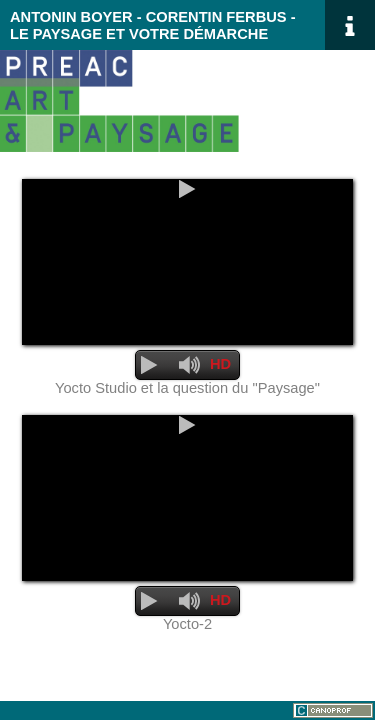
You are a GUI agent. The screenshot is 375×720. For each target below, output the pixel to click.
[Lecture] (188, 189)
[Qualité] (222, 365)
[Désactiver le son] (189, 365)
